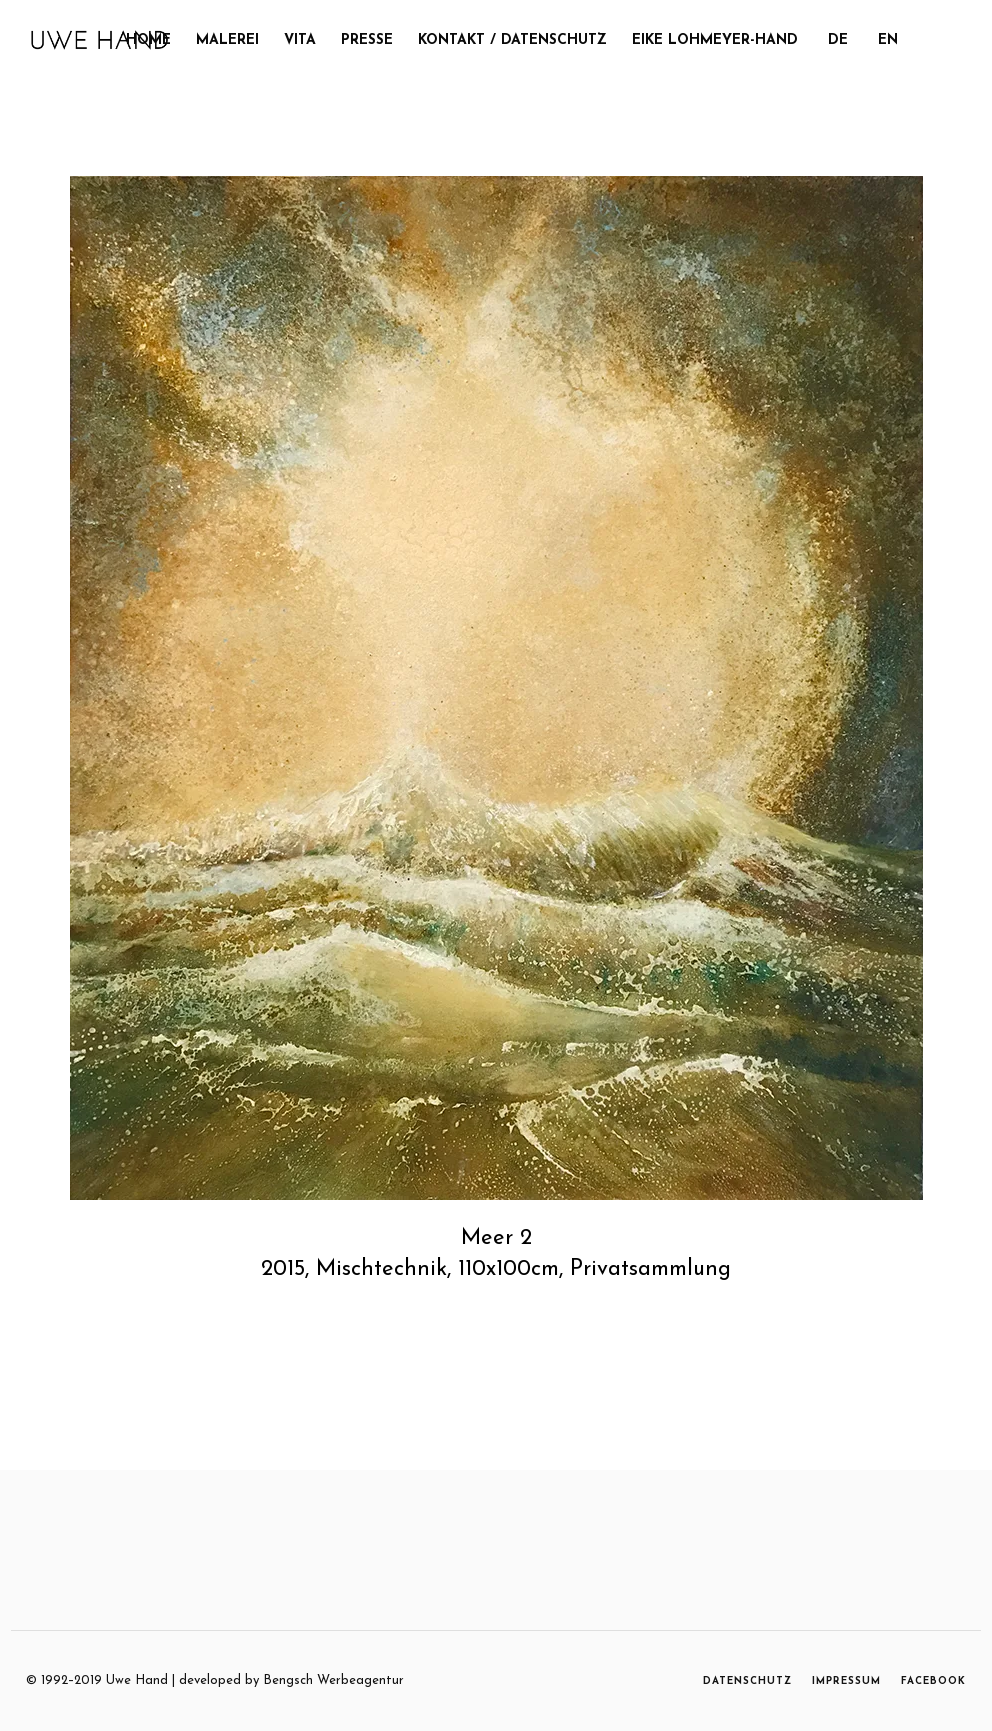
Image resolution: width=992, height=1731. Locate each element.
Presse (367, 40)
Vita (300, 40)
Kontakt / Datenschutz (512, 40)
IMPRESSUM (846, 1681)
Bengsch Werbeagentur (333, 1680)
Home (148, 40)
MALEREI (227, 40)
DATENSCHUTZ (747, 1681)
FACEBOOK (933, 1681)
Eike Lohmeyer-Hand (715, 40)
